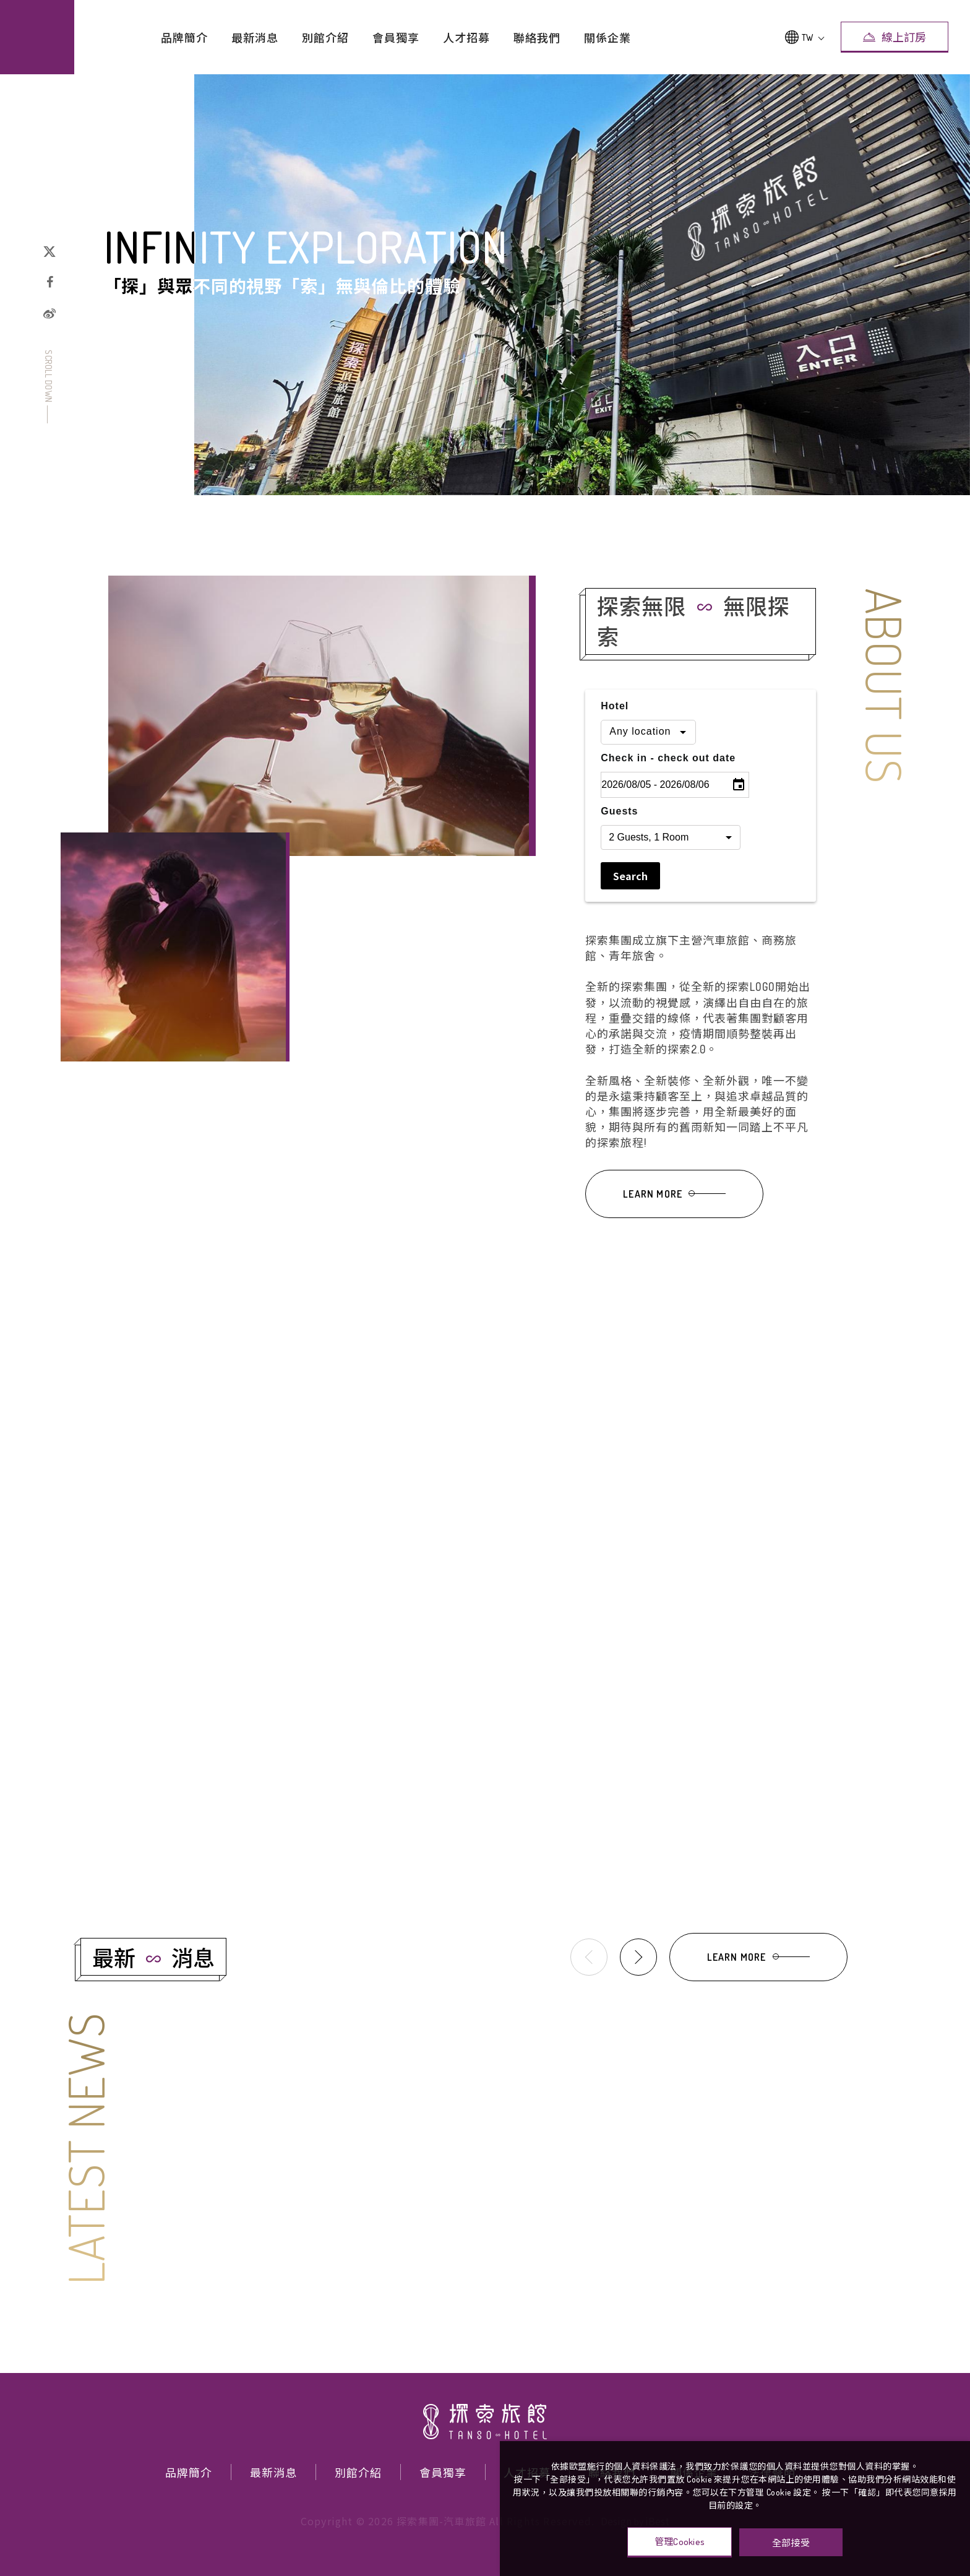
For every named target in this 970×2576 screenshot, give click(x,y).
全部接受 (791, 2542)
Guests (619, 832)
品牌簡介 (184, 38)
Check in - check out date (668, 779)
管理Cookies (680, 2542)
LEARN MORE (674, 1215)
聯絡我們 (536, 38)
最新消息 (254, 38)
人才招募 (466, 38)
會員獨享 (395, 38)
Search (630, 896)
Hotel (615, 727)
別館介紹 (325, 38)
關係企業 (607, 38)
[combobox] (648, 753)
